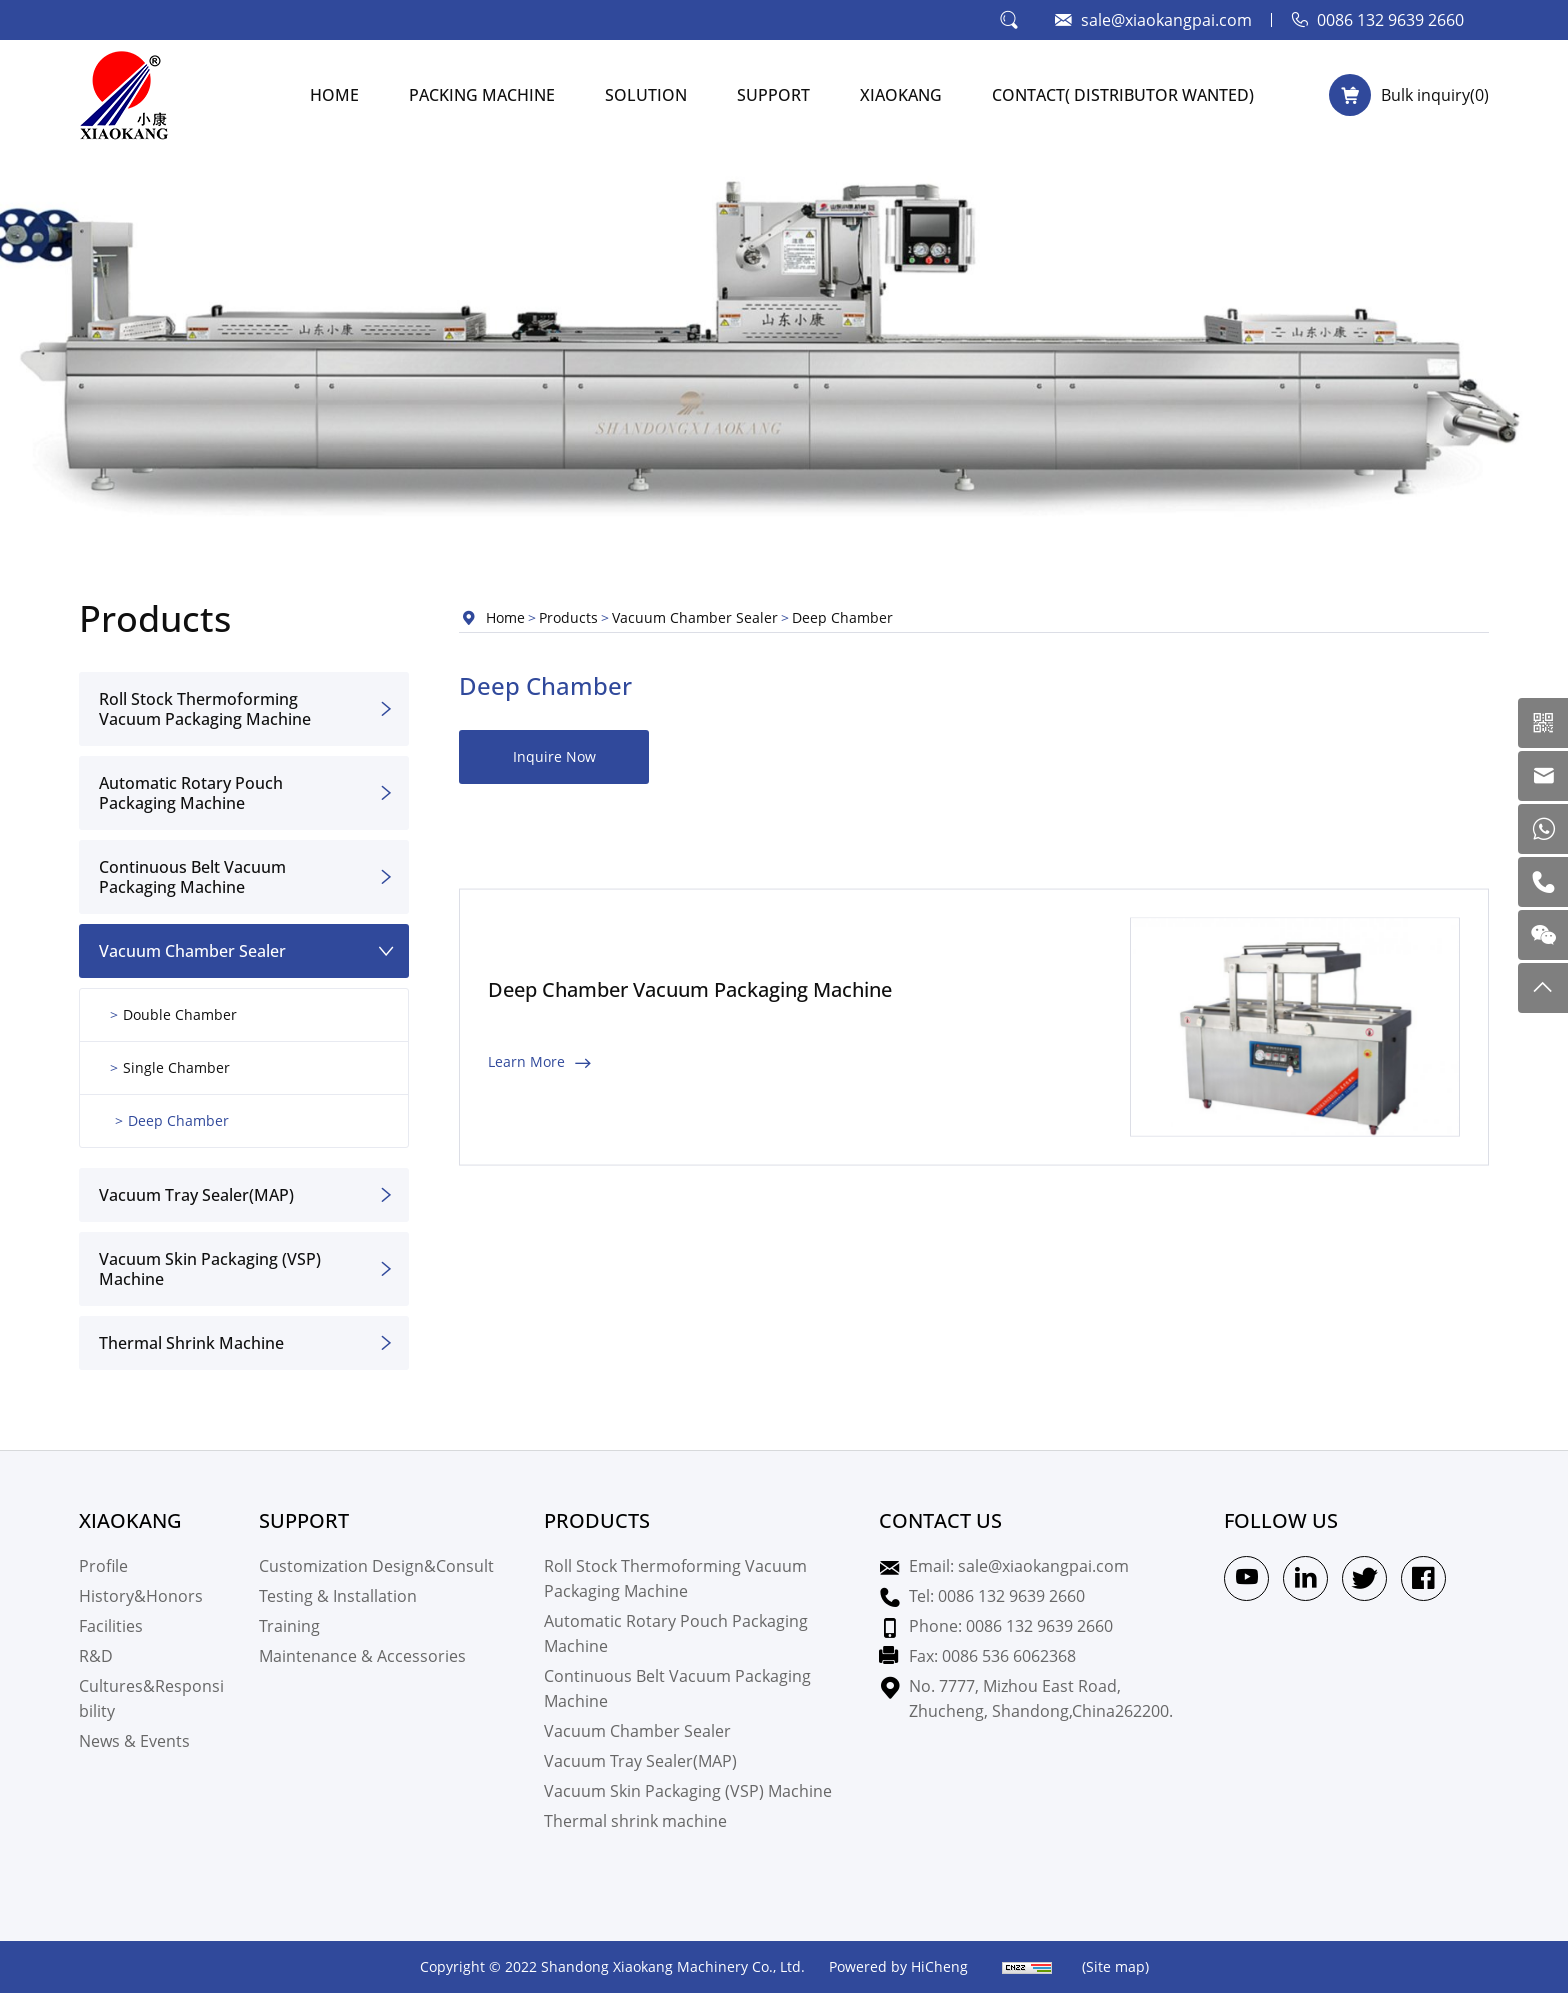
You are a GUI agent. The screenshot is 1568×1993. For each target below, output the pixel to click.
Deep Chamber (178, 1120)
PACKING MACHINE (482, 94)
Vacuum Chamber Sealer (192, 950)
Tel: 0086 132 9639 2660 (997, 1595)
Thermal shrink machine (191, 1342)
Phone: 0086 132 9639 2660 (1011, 1625)
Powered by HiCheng (898, 1966)
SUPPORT (773, 94)
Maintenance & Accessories (362, 1655)
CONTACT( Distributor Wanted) (1123, 94)
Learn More (526, 1131)
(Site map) (1115, 1966)
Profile (103, 1565)
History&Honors (141, 1595)
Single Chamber (176, 1067)
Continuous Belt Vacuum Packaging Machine (192, 876)
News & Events (134, 1740)
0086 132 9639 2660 (1390, 19)
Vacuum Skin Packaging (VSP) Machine (210, 1268)
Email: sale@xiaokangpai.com (1019, 1565)
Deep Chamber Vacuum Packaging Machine (690, 1059)
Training (289, 1625)
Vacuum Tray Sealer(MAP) (196, 1194)
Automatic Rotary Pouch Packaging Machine (191, 792)
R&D (96, 1655)
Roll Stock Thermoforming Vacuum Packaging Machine (205, 708)
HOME (334, 94)
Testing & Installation (338, 1595)
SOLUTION (646, 94)
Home (505, 617)
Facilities (111, 1625)
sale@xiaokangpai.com (1166, 19)
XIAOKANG (901, 94)
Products (568, 617)
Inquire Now (554, 756)
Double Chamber (180, 1014)
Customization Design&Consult (376, 1565)
